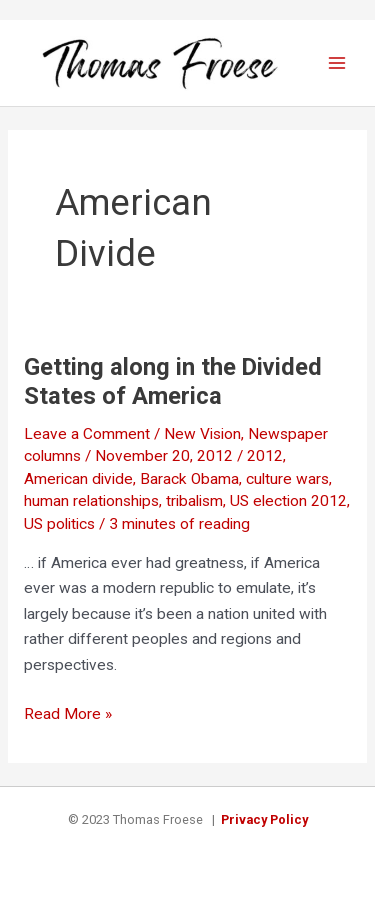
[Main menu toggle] (337, 62)
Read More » (68, 715)
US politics (59, 524)
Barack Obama (189, 479)
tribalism (194, 501)
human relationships (91, 501)
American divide (78, 479)
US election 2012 (288, 501)
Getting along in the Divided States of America (173, 381)
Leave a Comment (87, 434)
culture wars (287, 479)
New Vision (202, 434)
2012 (265, 456)
